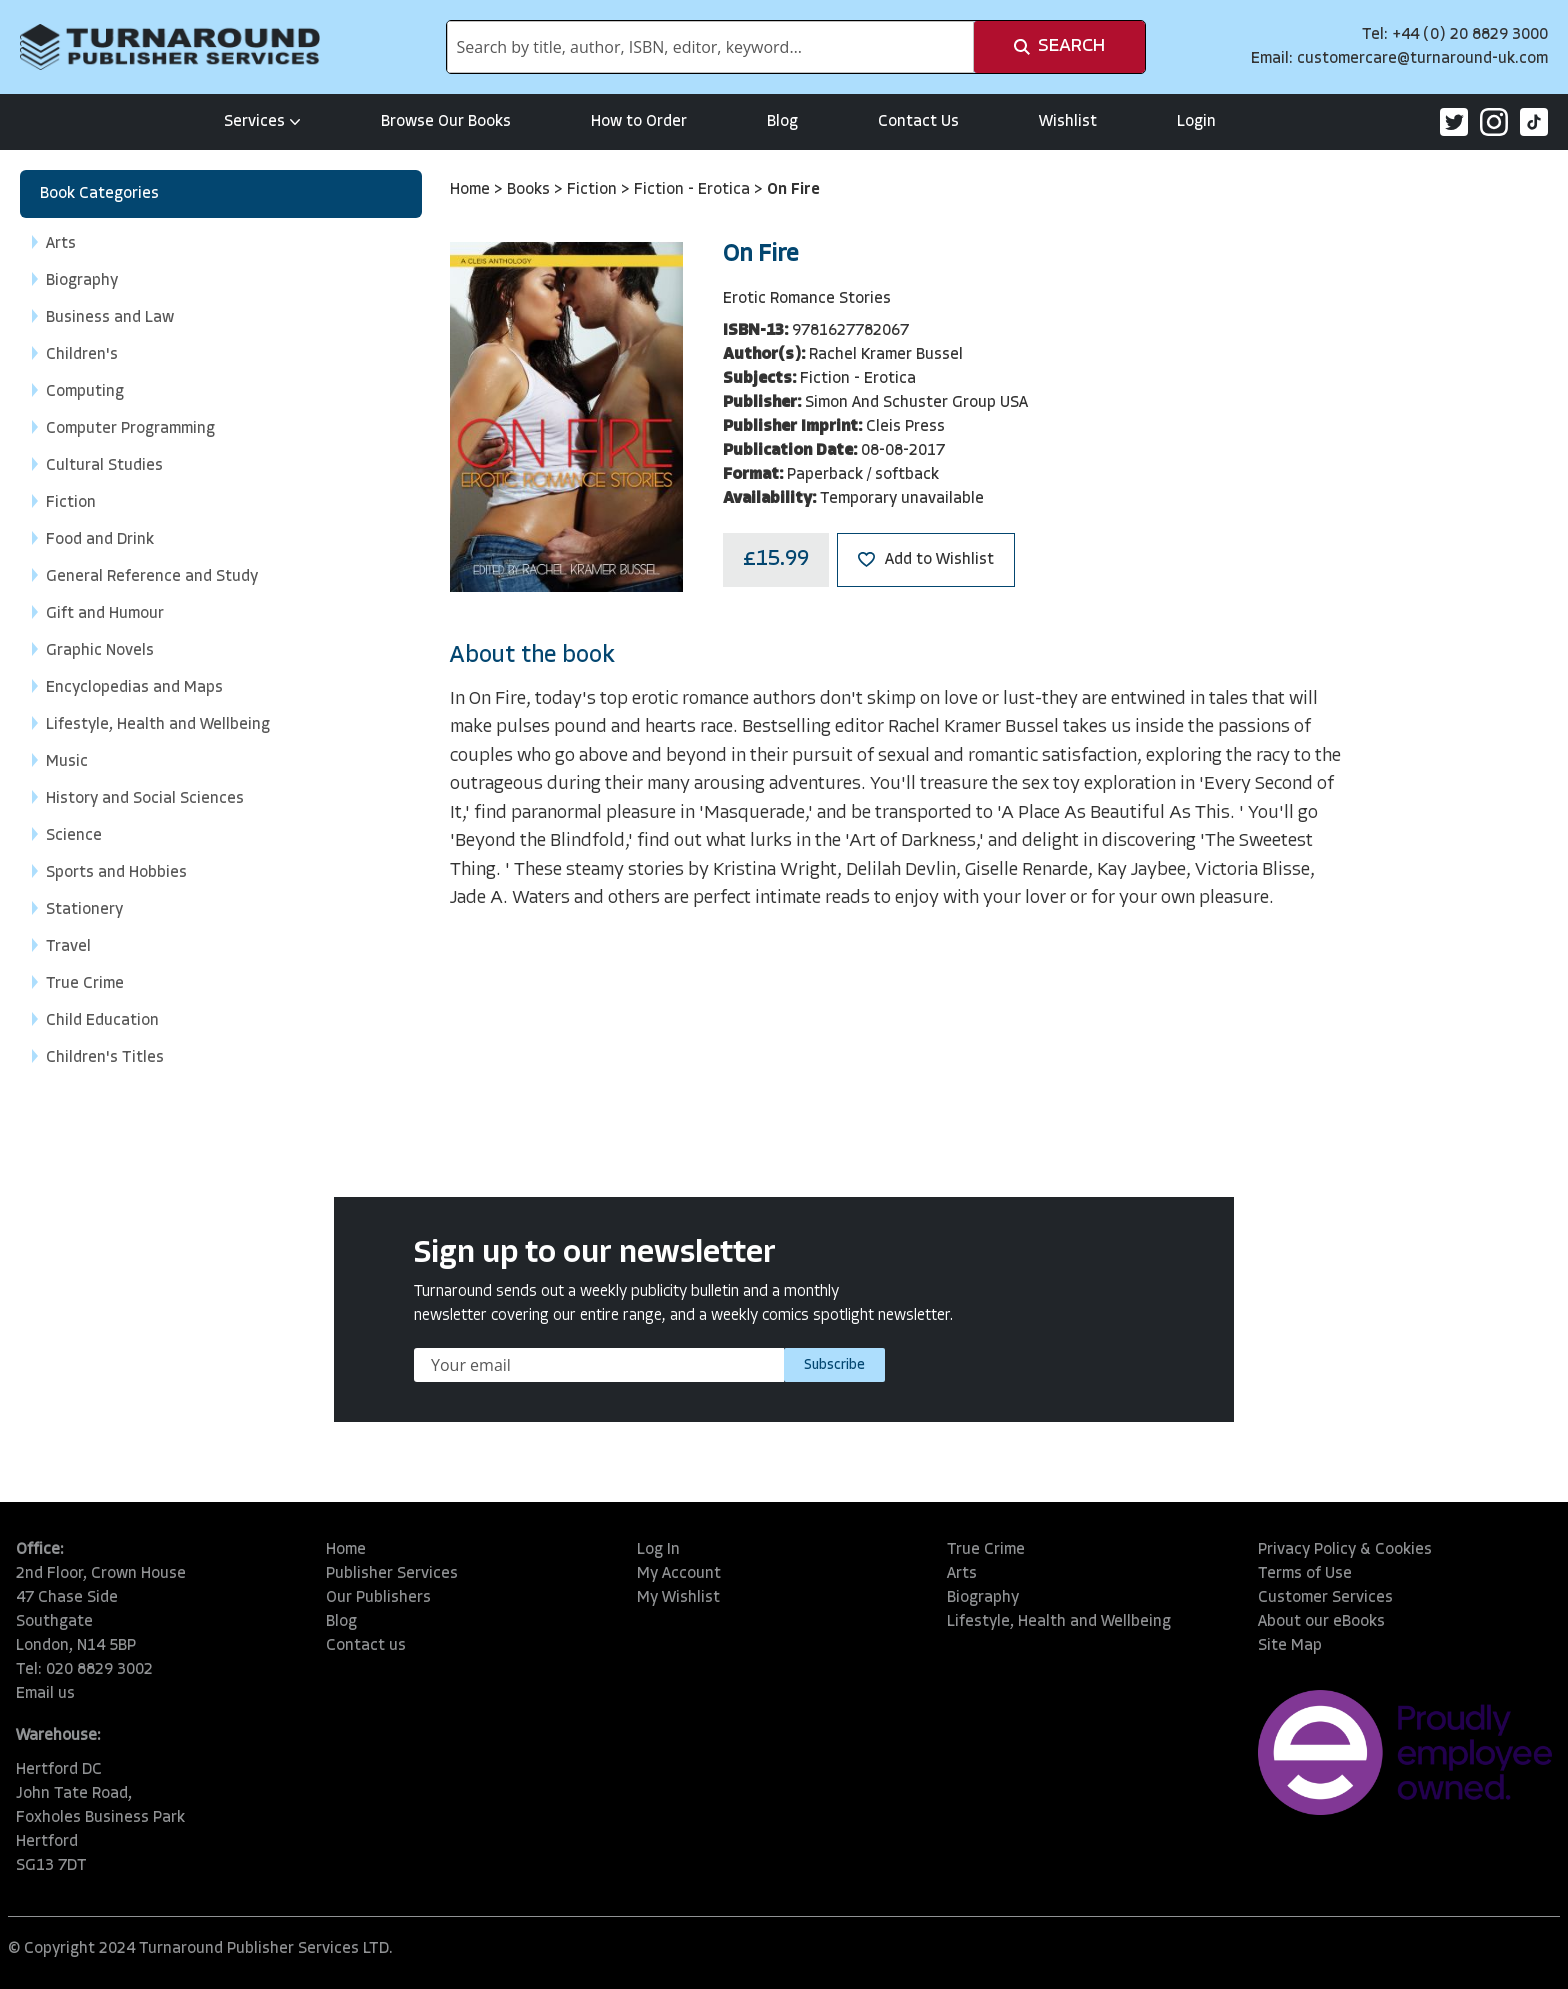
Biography (983, 1598)
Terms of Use (1305, 1574)
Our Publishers (378, 1598)
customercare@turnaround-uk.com (1422, 59)
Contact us (366, 1646)
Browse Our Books (446, 122)
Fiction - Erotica (694, 190)
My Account (679, 1574)
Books (530, 190)
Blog (782, 122)
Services (262, 122)
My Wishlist (678, 1598)
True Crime (986, 1550)
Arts (962, 1574)
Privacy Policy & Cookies (1345, 1550)
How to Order (639, 122)
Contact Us (918, 122)
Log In (658, 1550)
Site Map (1290, 1646)
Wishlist (1068, 122)
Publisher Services (392, 1574)
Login (1196, 122)
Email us (45, 1694)
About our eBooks (1321, 1622)
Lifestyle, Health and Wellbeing (1059, 1622)
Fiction (594, 190)
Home (472, 190)
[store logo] (170, 47)
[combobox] (710, 47)
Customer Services (1325, 1598)
